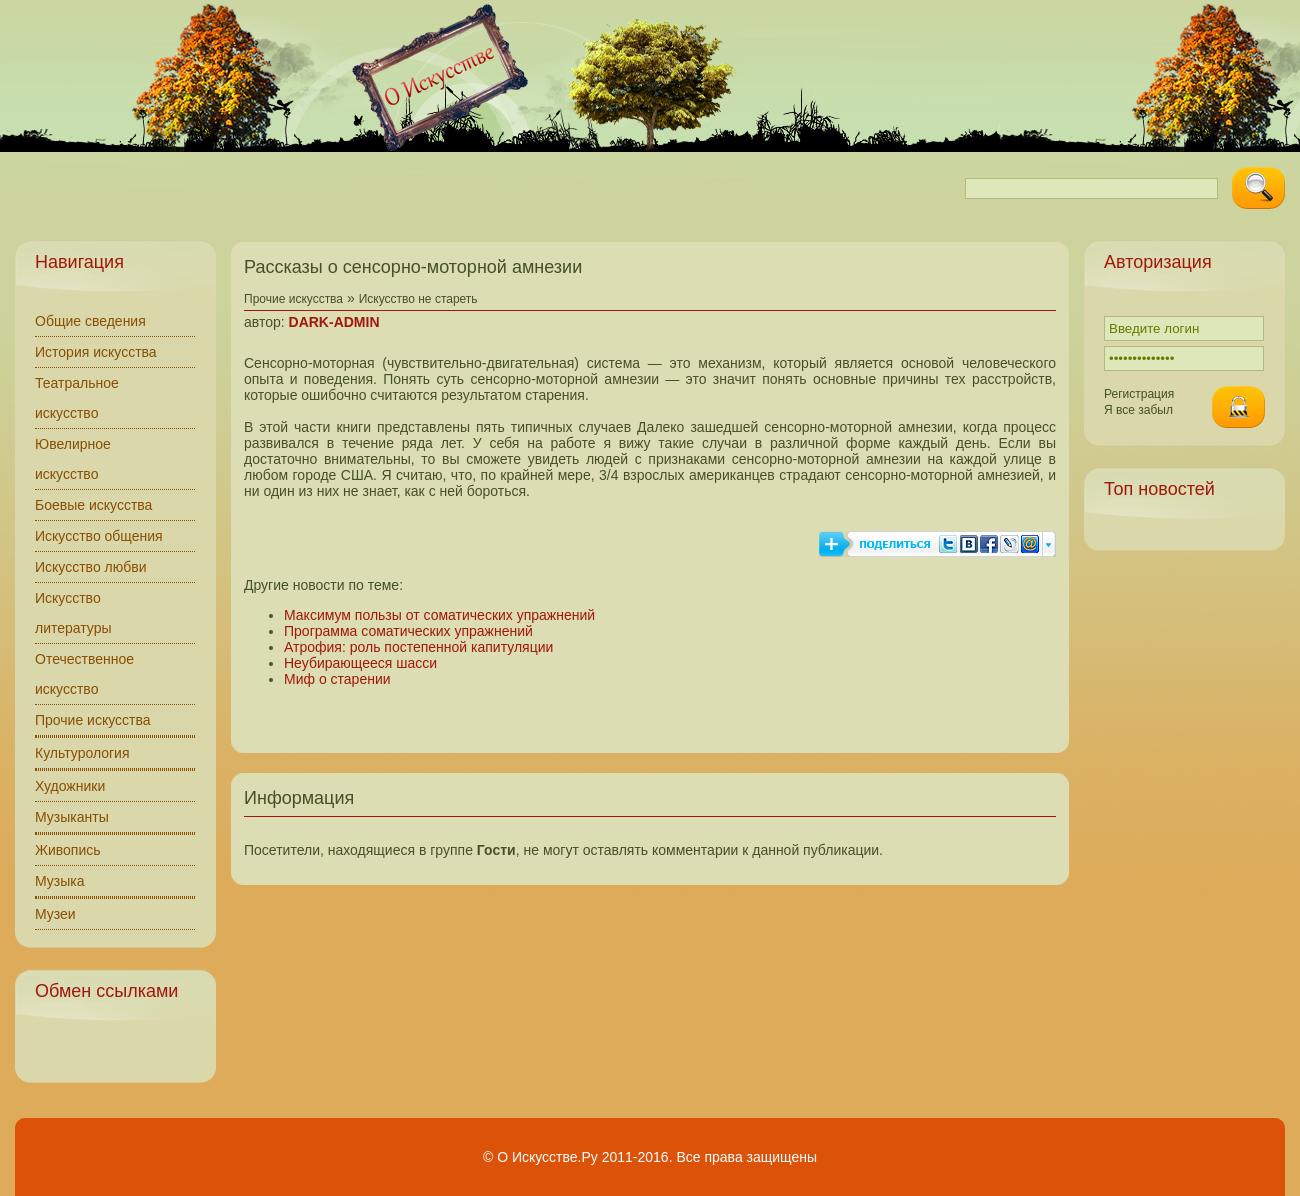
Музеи (55, 914)
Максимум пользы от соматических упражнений (439, 615)
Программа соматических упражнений (408, 631)
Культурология (82, 753)
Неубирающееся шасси (360, 663)
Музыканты (72, 817)
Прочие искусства (93, 720)
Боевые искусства (93, 505)
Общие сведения (90, 321)
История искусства (96, 352)
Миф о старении (337, 679)
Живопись (68, 850)
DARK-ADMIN (334, 322)
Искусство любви (91, 567)
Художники (70, 786)
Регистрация (1139, 394)
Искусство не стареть (418, 299)
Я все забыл (1138, 410)
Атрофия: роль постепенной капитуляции (418, 647)
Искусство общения (99, 536)
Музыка (60, 881)
